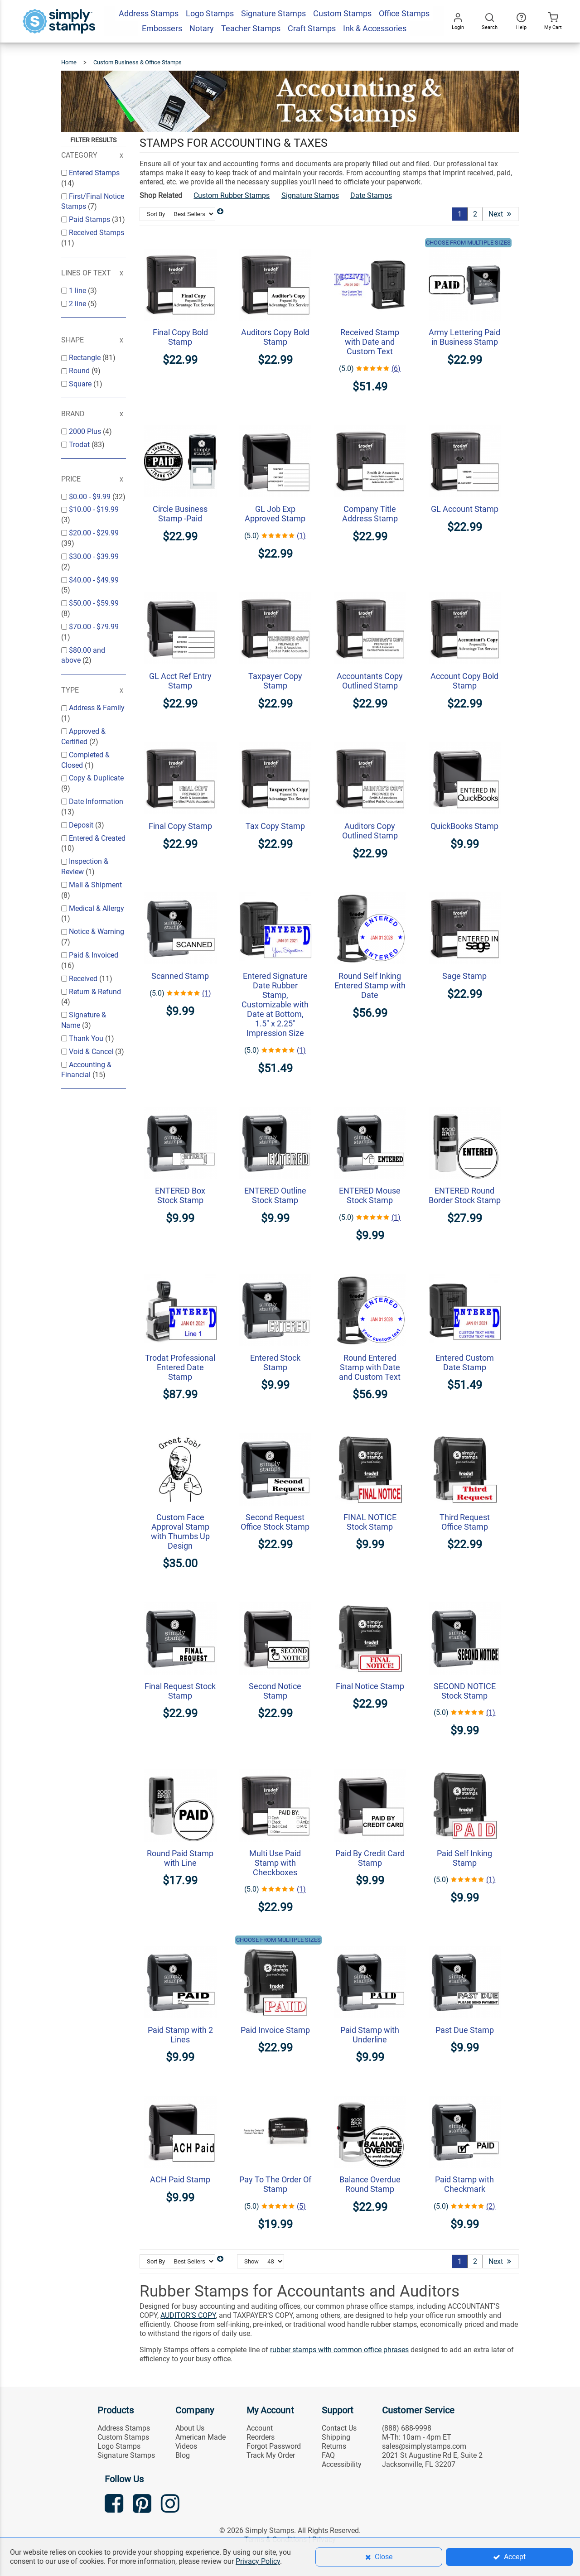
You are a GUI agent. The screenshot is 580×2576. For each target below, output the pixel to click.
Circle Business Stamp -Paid (180, 513)
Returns (334, 2446)
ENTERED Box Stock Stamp (180, 1195)
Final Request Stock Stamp (180, 1690)
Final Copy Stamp (180, 826)
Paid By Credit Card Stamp (370, 1858)
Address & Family (97, 707)
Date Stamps (371, 195)
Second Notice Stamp (275, 1690)
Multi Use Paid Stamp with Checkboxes (275, 1863)
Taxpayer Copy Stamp (275, 680)
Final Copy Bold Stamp (180, 337)
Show (251, 2261)
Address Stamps (123, 2428)
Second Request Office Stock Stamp (275, 1521)
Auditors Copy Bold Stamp (275, 337)
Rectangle (85, 357)
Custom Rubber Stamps (231, 195)
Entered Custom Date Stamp (464, 1362)
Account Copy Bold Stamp (464, 680)
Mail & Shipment (95, 885)
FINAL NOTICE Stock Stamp (369, 1521)
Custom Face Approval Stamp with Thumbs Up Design (180, 1531)
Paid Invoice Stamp (275, 2030)
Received (84, 978)
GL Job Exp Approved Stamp (275, 513)
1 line (78, 290)
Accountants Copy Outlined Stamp (370, 680)
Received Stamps (96, 232)
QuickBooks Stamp (464, 826)
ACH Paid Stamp (180, 2179)
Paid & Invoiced (93, 955)
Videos (186, 2446)
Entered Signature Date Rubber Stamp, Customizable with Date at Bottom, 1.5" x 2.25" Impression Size (275, 1004)
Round (80, 370)
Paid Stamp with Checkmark (464, 2184)
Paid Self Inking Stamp (464, 1858)
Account (259, 2428)
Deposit (82, 825)
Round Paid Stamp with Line (180, 1858)
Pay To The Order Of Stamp (275, 2184)
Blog (182, 2455)
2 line (78, 303)
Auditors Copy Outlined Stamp (370, 830)
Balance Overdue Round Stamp (370, 2184)
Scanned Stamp (180, 976)
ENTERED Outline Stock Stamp (275, 1195)
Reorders (260, 2437)
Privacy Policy (258, 2561)
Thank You (87, 1038)
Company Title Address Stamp (370, 513)
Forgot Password (273, 2446)
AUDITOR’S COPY (188, 2315)
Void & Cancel (92, 1051)
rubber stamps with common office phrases (339, 2349)
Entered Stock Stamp (275, 1362)
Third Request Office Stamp (465, 1521)
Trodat (80, 444)
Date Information (96, 801)
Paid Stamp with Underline (369, 2034)
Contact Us (339, 2428)
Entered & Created (97, 838)
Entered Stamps (94, 173)
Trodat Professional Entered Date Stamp (180, 1367)
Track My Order (270, 2455)
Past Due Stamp (464, 2030)
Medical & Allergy (96, 908)
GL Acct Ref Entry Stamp (180, 680)
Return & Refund (95, 991)
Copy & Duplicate (96, 778)
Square (81, 384)
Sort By (156, 214)
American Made (200, 2437)
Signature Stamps (310, 195)
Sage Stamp (464, 976)
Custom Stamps (123, 2437)
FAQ (328, 2455)
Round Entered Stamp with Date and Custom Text (370, 1367)
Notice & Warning (96, 931)
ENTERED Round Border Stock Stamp (465, 1195)
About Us (189, 2428)
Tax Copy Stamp (275, 826)
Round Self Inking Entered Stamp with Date (370, 985)
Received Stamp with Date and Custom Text (369, 341)
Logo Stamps (118, 2446)
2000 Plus (86, 431)
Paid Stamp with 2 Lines (180, 2034)
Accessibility (342, 2464)
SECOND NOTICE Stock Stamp (465, 1690)
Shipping (336, 2437)
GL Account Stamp (464, 509)
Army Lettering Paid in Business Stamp (464, 337)
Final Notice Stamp (370, 1686)
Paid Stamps (90, 219)
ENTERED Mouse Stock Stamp (370, 1195)
